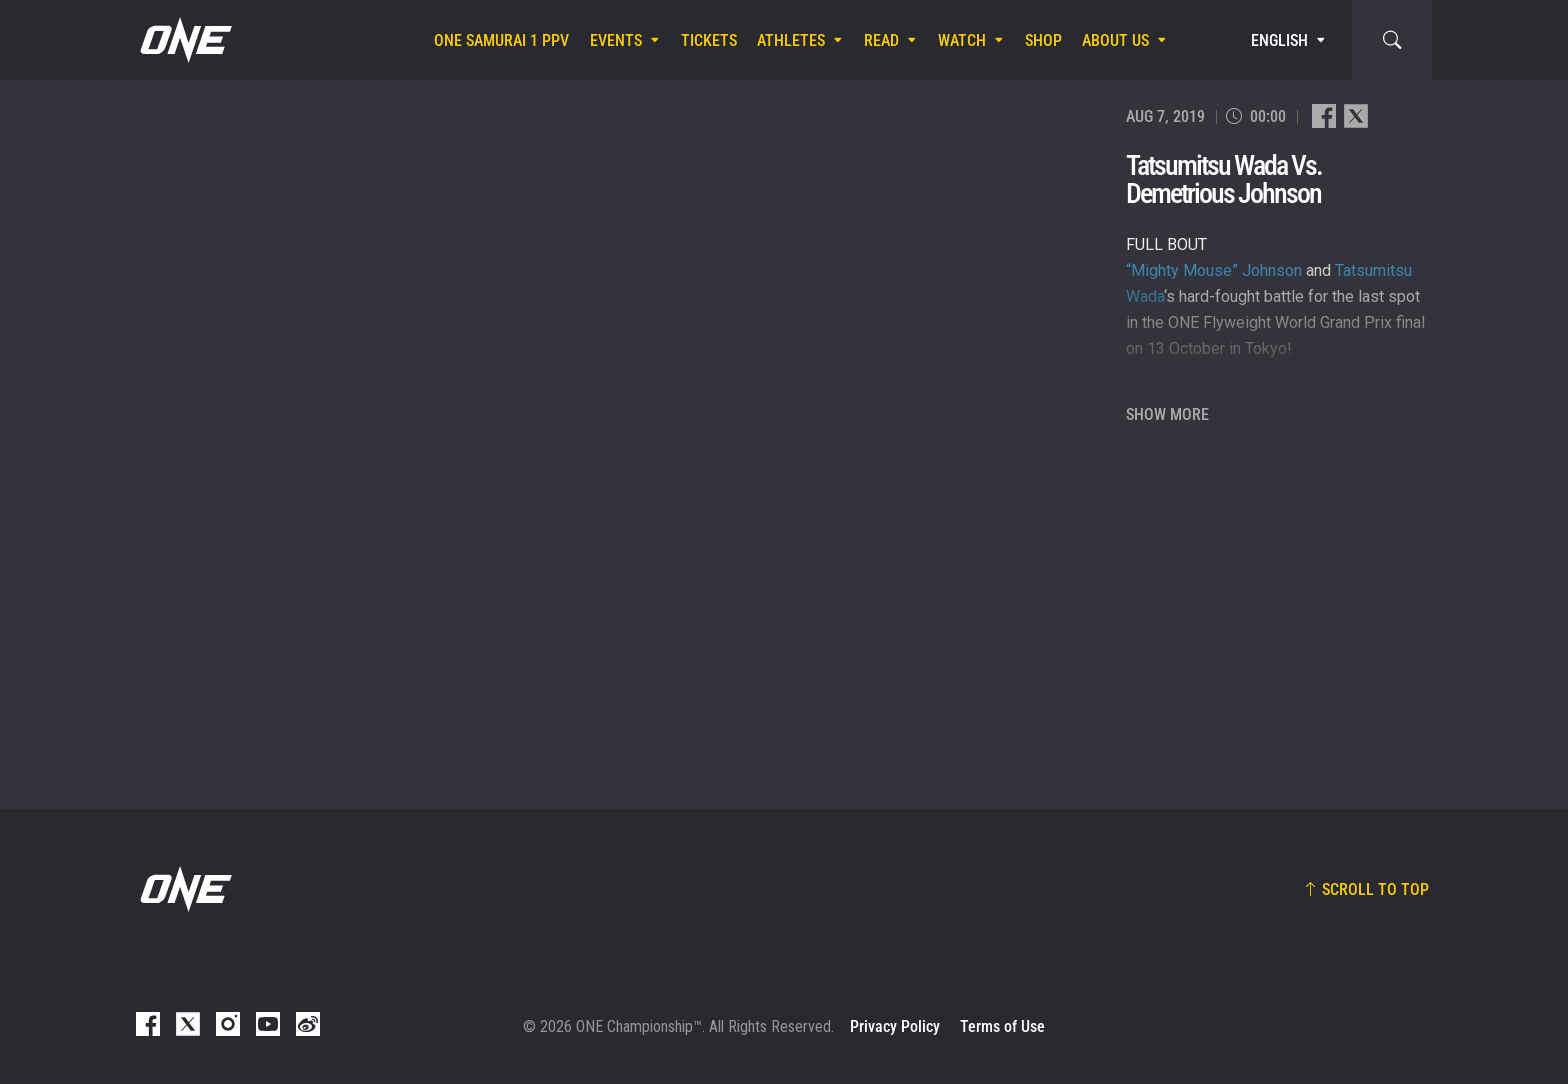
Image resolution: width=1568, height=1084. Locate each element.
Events (616, 40)
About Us (1115, 40)
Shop (1043, 40)
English (1279, 40)
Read (881, 40)
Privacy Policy (895, 1026)
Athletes (791, 40)
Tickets (709, 40)
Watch (962, 40)
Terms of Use (1002, 1026)
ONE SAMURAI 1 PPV (501, 40)
